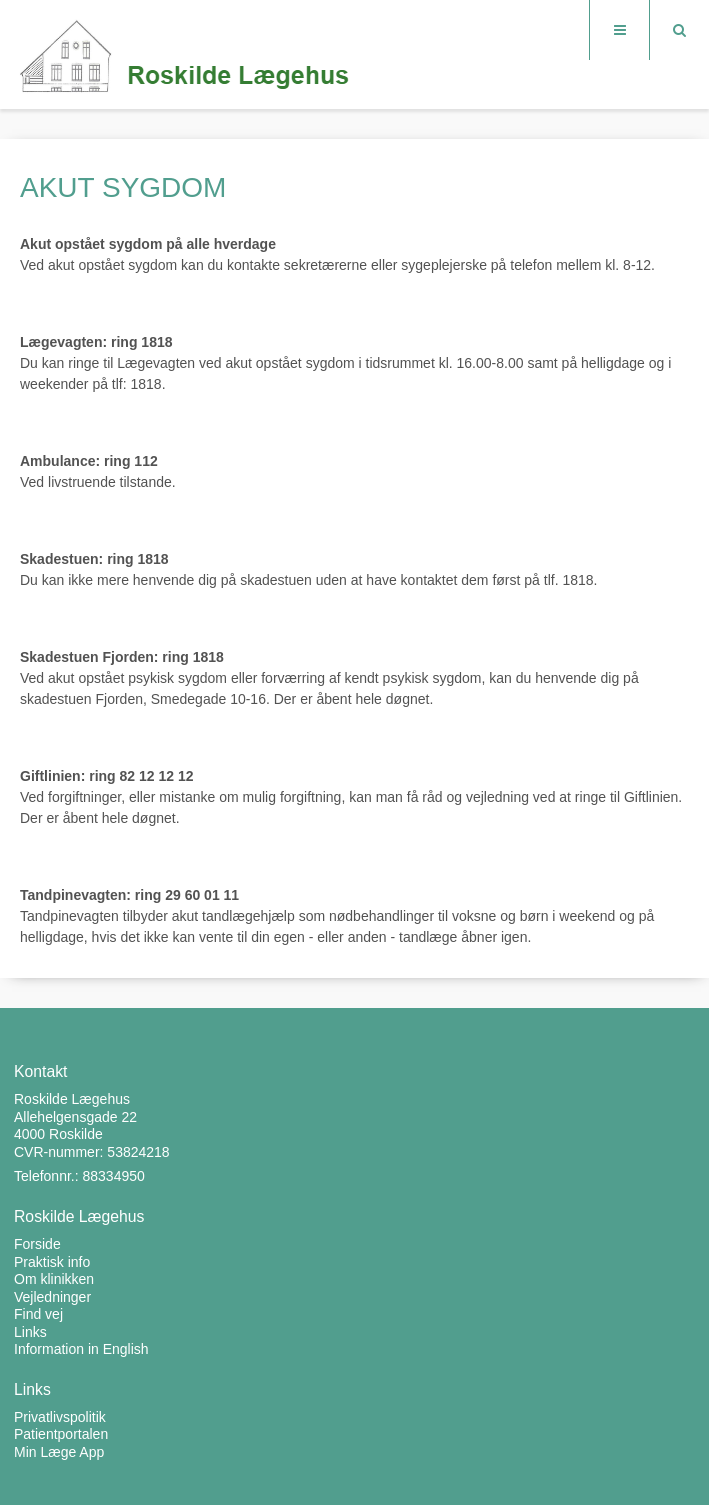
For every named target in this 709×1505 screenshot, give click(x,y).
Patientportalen (61, 1434)
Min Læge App (59, 1452)
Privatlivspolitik (60, 1417)
